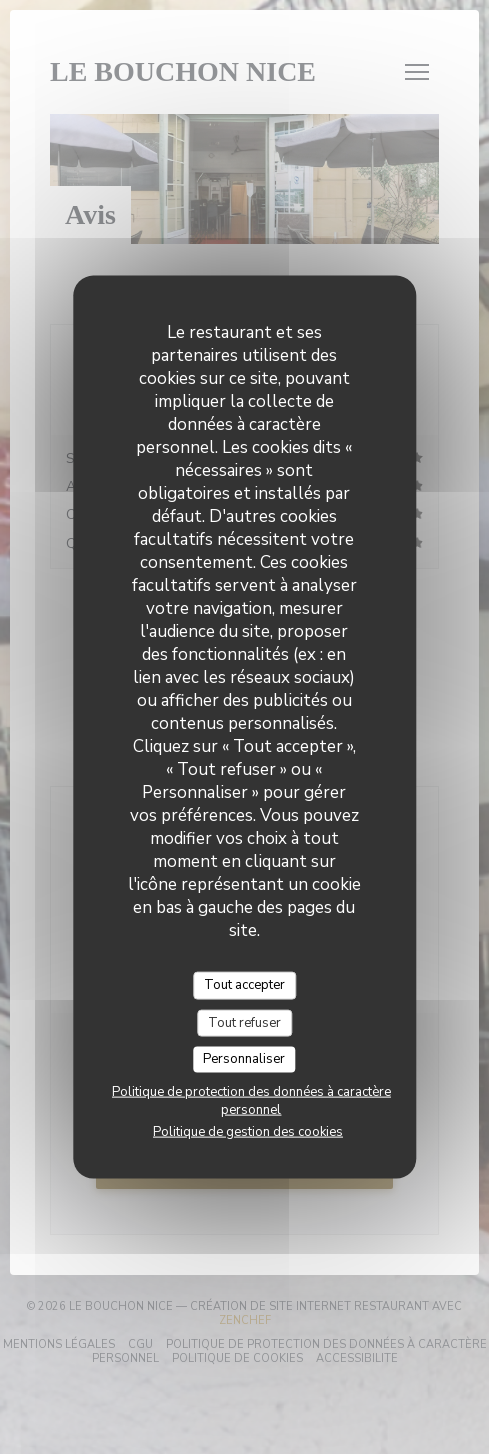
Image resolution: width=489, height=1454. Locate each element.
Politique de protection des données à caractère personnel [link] (251, 1100)
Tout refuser (244, 1022)
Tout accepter (244, 985)
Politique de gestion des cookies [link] (248, 1131)
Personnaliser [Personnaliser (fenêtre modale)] (244, 1059)
